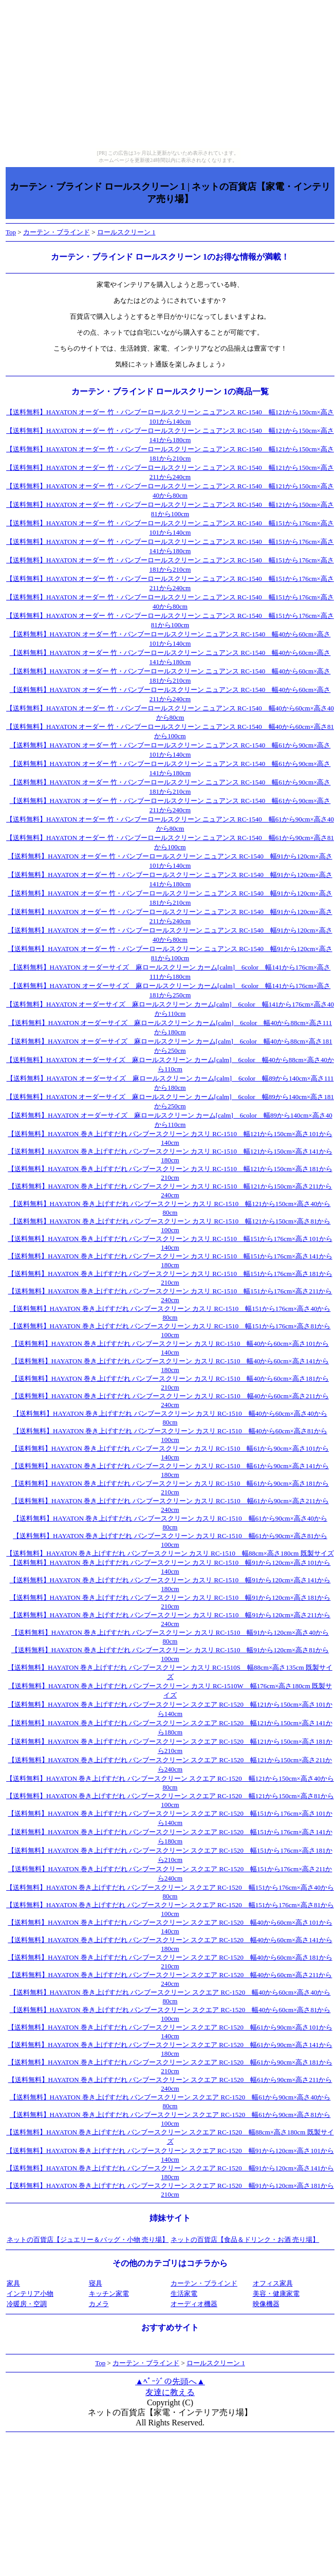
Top (11, 232)
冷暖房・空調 (27, 2304)
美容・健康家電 (276, 2293)
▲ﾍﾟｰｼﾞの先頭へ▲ (170, 2381)
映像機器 (266, 2304)
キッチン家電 (109, 2293)
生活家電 (184, 2293)
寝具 (95, 2283)
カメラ (99, 2304)
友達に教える (170, 2392)
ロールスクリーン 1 (126, 232)
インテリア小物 (30, 2293)
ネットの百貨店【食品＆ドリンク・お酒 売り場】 (245, 2239)
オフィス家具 (273, 2283)
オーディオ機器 (194, 2304)
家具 (13, 2283)
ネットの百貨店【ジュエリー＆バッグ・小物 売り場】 (88, 2239)
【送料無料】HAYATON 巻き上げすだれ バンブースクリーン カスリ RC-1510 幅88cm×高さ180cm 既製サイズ (169, 1553)
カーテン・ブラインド (56, 232)
